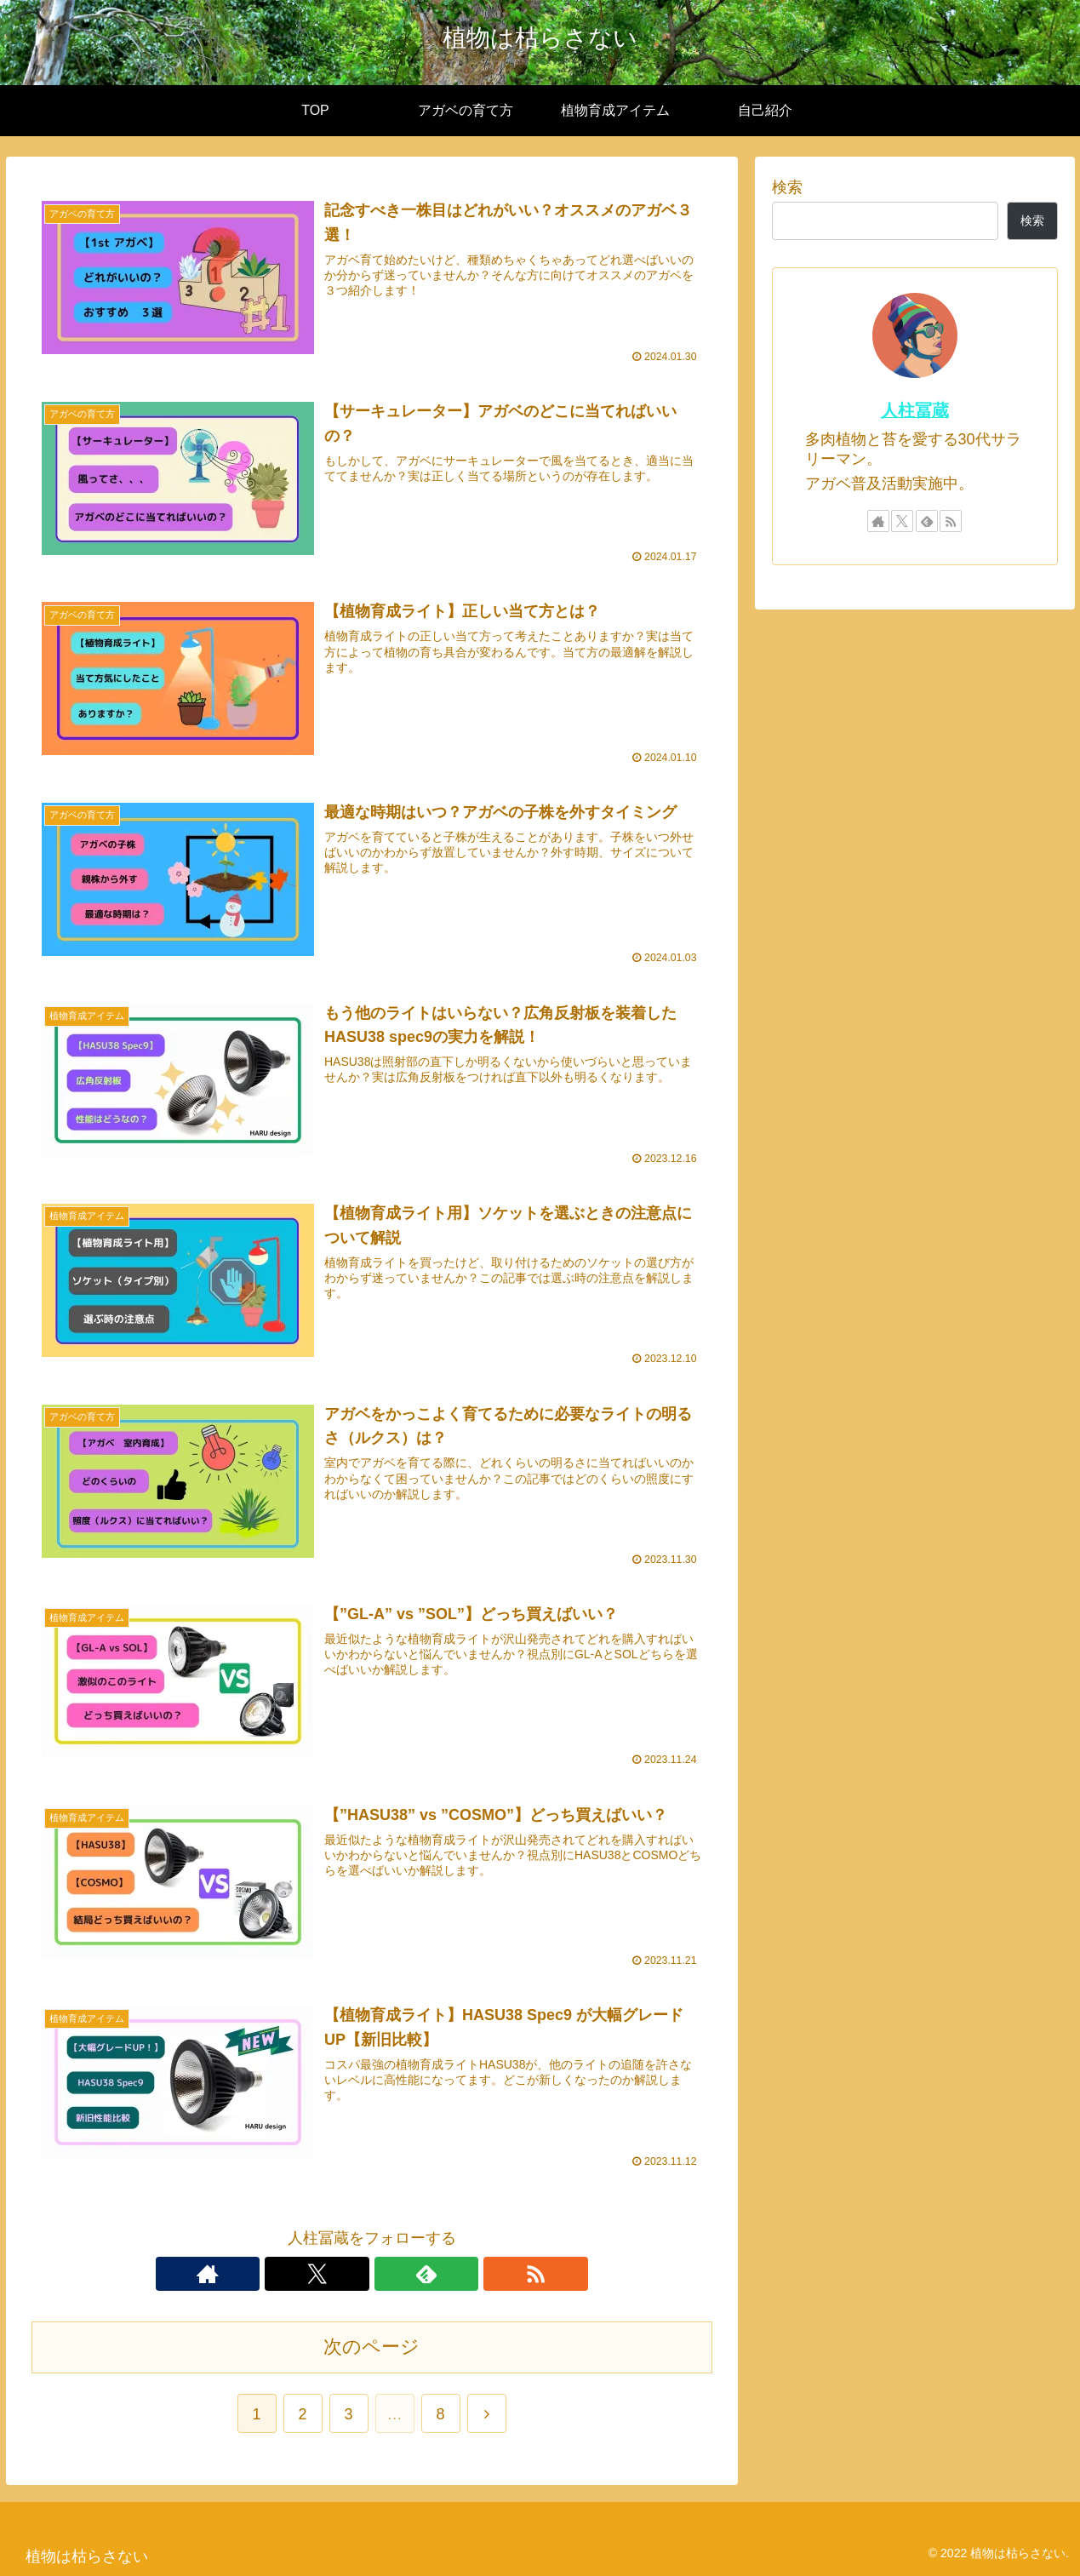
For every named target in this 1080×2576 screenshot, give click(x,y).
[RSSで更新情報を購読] (431, 2272)
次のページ (371, 2345)
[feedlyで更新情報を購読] (391, 2272)
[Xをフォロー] (352, 2272)
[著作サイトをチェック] (313, 2272)
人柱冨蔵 (915, 410)
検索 (787, 187)
